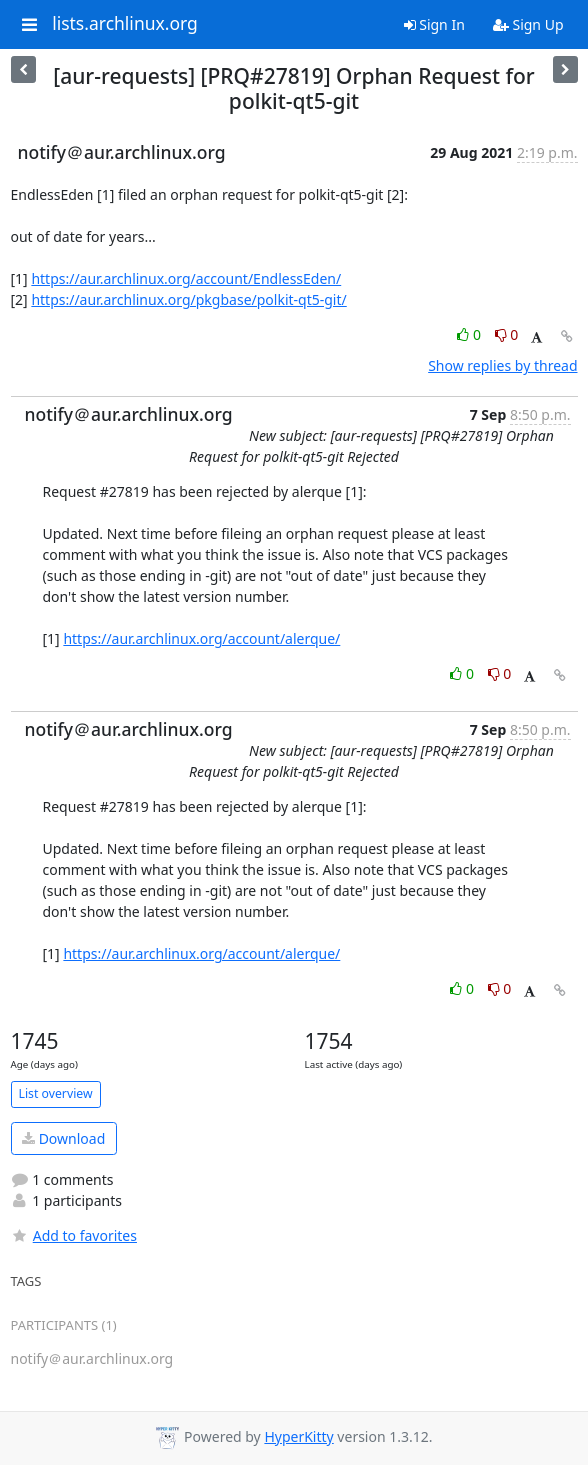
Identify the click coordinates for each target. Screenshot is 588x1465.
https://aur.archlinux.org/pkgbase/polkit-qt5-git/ (188, 299)
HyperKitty (298, 1436)
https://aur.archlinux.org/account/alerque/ (201, 638)
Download (63, 1138)
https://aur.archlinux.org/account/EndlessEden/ (186, 278)
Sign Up (528, 24)
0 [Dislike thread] (507, 334)
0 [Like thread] (470, 334)
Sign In (434, 24)
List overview (56, 1093)
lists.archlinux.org (125, 24)
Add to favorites (74, 1235)
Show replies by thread (502, 365)
